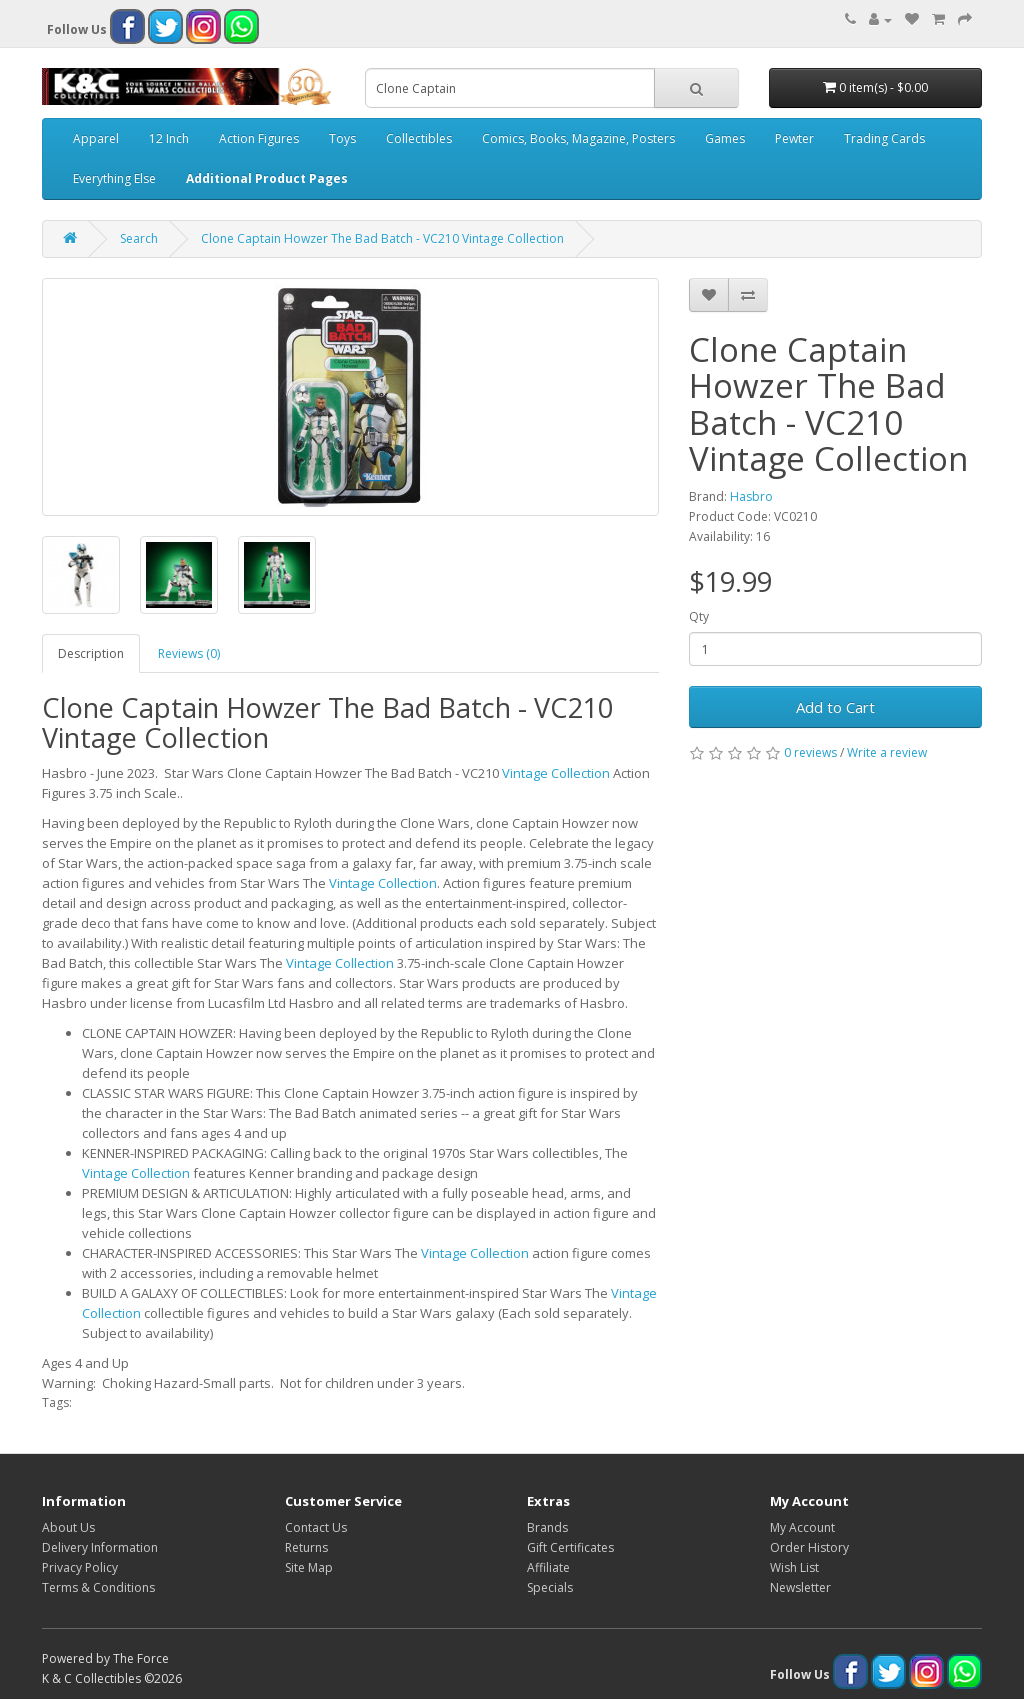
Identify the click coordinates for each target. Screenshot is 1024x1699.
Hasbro (751, 496)
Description (91, 653)
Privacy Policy (80, 1567)
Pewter (794, 138)
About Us (68, 1527)
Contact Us (316, 1527)
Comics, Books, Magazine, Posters (578, 138)
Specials (550, 1587)
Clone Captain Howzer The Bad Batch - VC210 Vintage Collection (382, 238)
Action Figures (259, 138)
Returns (306, 1547)
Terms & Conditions (98, 1587)
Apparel (96, 138)
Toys (342, 138)
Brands (547, 1527)
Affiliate (548, 1567)
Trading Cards (884, 138)
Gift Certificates (570, 1547)
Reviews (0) (189, 653)
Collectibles (419, 138)
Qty (699, 616)
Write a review (887, 752)
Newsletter (800, 1587)
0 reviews (810, 752)
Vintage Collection (556, 773)
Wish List (794, 1567)
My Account (802, 1527)
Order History (809, 1547)
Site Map (309, 1567)
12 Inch (169, 138)
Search (139, 238)
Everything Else (114, 178)
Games (725, 138)
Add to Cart (835, 707)
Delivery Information (100, 1547)
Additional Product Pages (267, 178)
